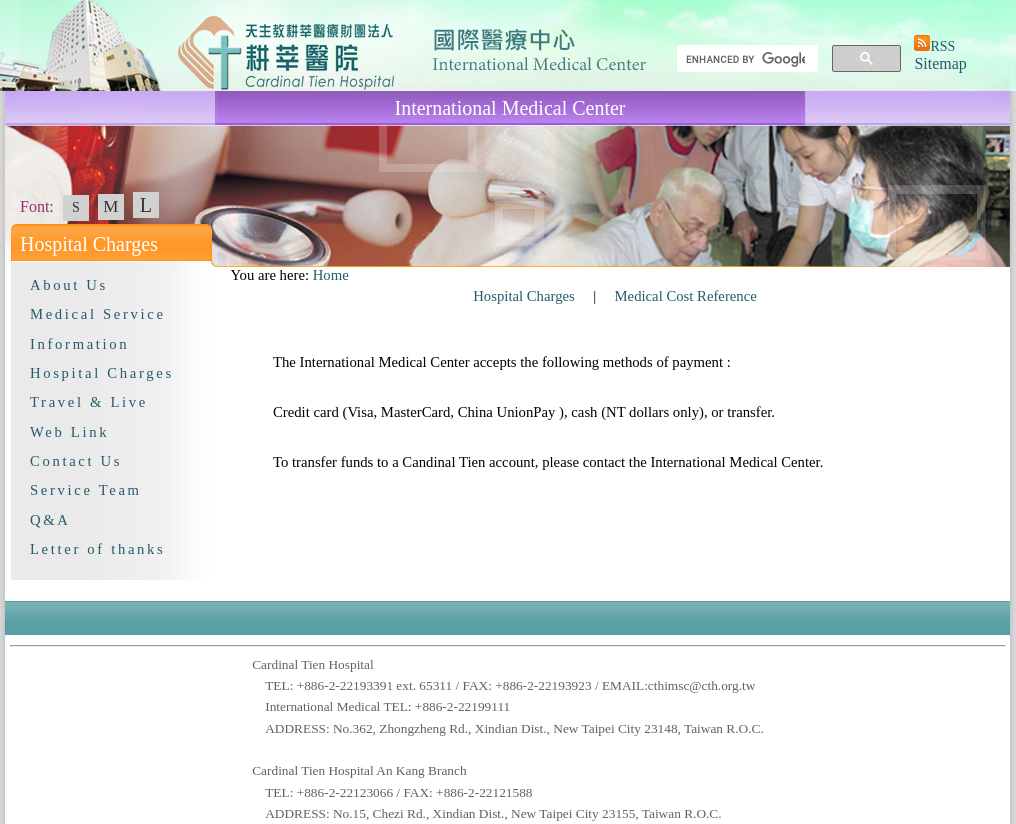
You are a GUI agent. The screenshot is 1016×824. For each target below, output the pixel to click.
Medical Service (98, 314)
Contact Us (76, 461)
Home (331, 275)
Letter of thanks (97, 549)
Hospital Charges (102, 373)
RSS (942, 46)
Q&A (50, 520)
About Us (69, 285)
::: (221, 275)
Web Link (69, 432)
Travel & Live (89, 402)
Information (79, 344)
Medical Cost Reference (686, 296)
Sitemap (940, 63)
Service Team (86, 490)
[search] (745, 59)
